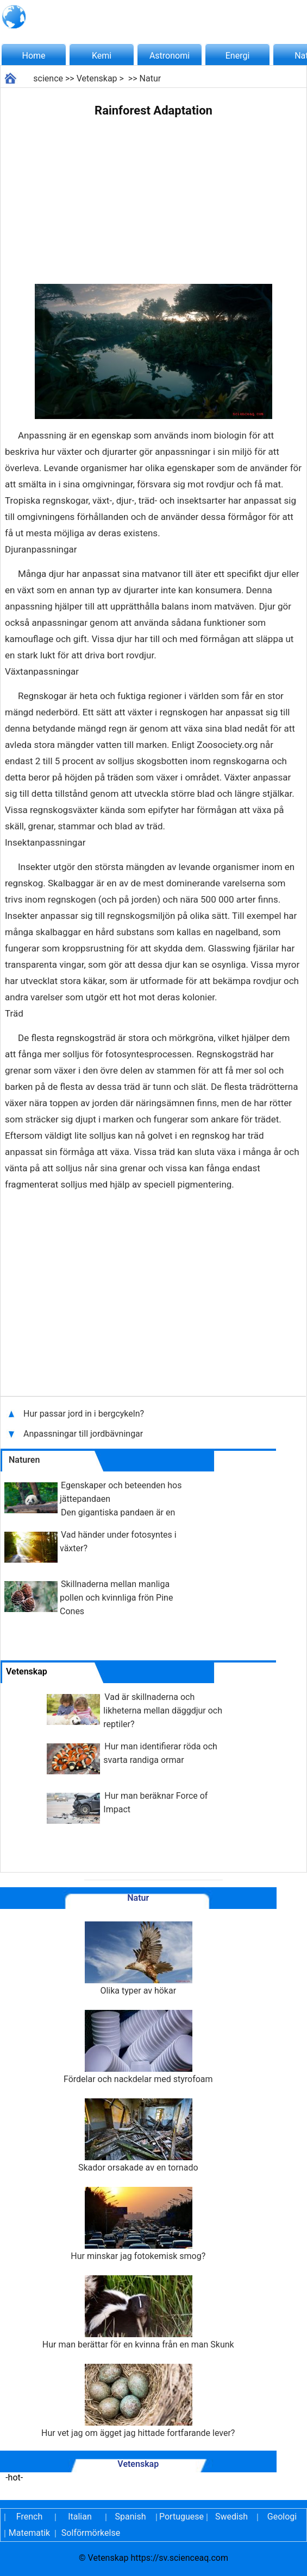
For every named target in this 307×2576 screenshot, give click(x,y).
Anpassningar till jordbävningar (84, 1434)
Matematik (29, 2533)
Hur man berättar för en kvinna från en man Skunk (138, 2312)
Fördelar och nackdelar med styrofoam (138, 2047)
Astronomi (169, 55)
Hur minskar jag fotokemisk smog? (138, 2224)
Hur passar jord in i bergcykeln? (84, 1413)
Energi (237, 55)
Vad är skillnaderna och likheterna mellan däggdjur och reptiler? (162, 1710)
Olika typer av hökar (138, 1958)
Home (33, 55)
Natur (150, 78)
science (48, 78)
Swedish (231, 2516)
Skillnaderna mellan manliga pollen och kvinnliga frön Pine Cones (116, 1597)
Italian (80, 2516)
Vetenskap (97, 78)
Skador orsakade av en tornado (138, 2135)
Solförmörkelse (90, 2533)
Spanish (130, 2516)
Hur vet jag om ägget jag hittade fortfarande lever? (138, 2401)
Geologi (282, 2516)
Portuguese (181, 2516)
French (29, 2516)
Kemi (101, 55)
